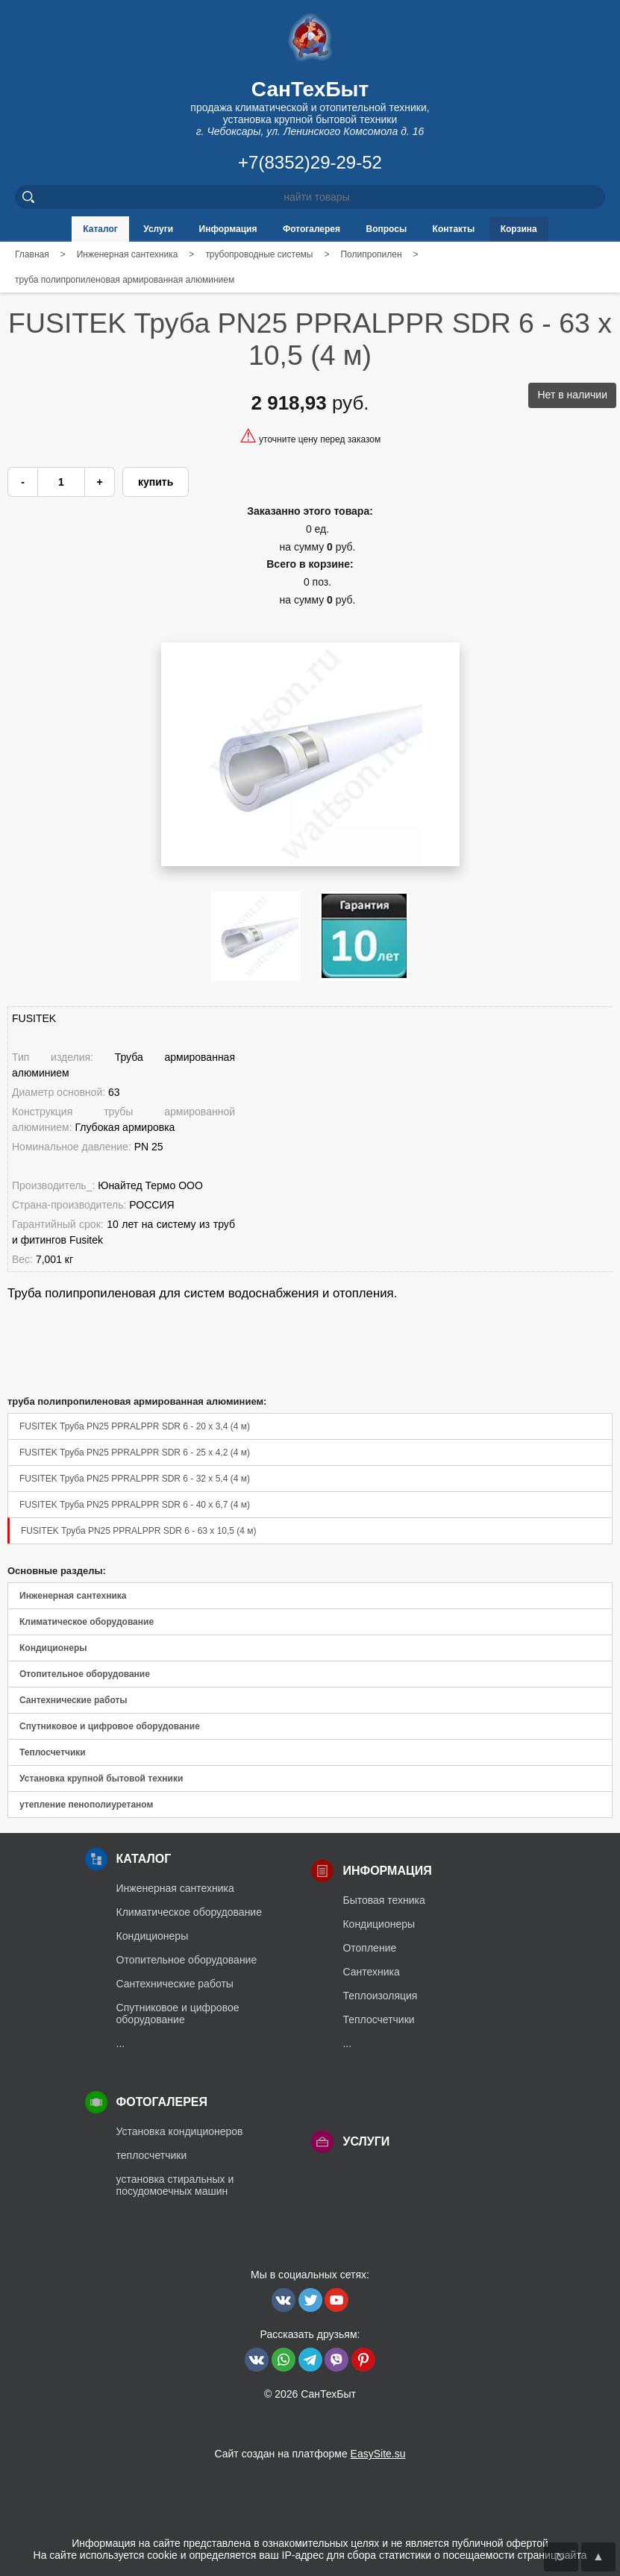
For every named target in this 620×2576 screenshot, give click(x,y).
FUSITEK (34, 1018)
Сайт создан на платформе (309, 2454)
